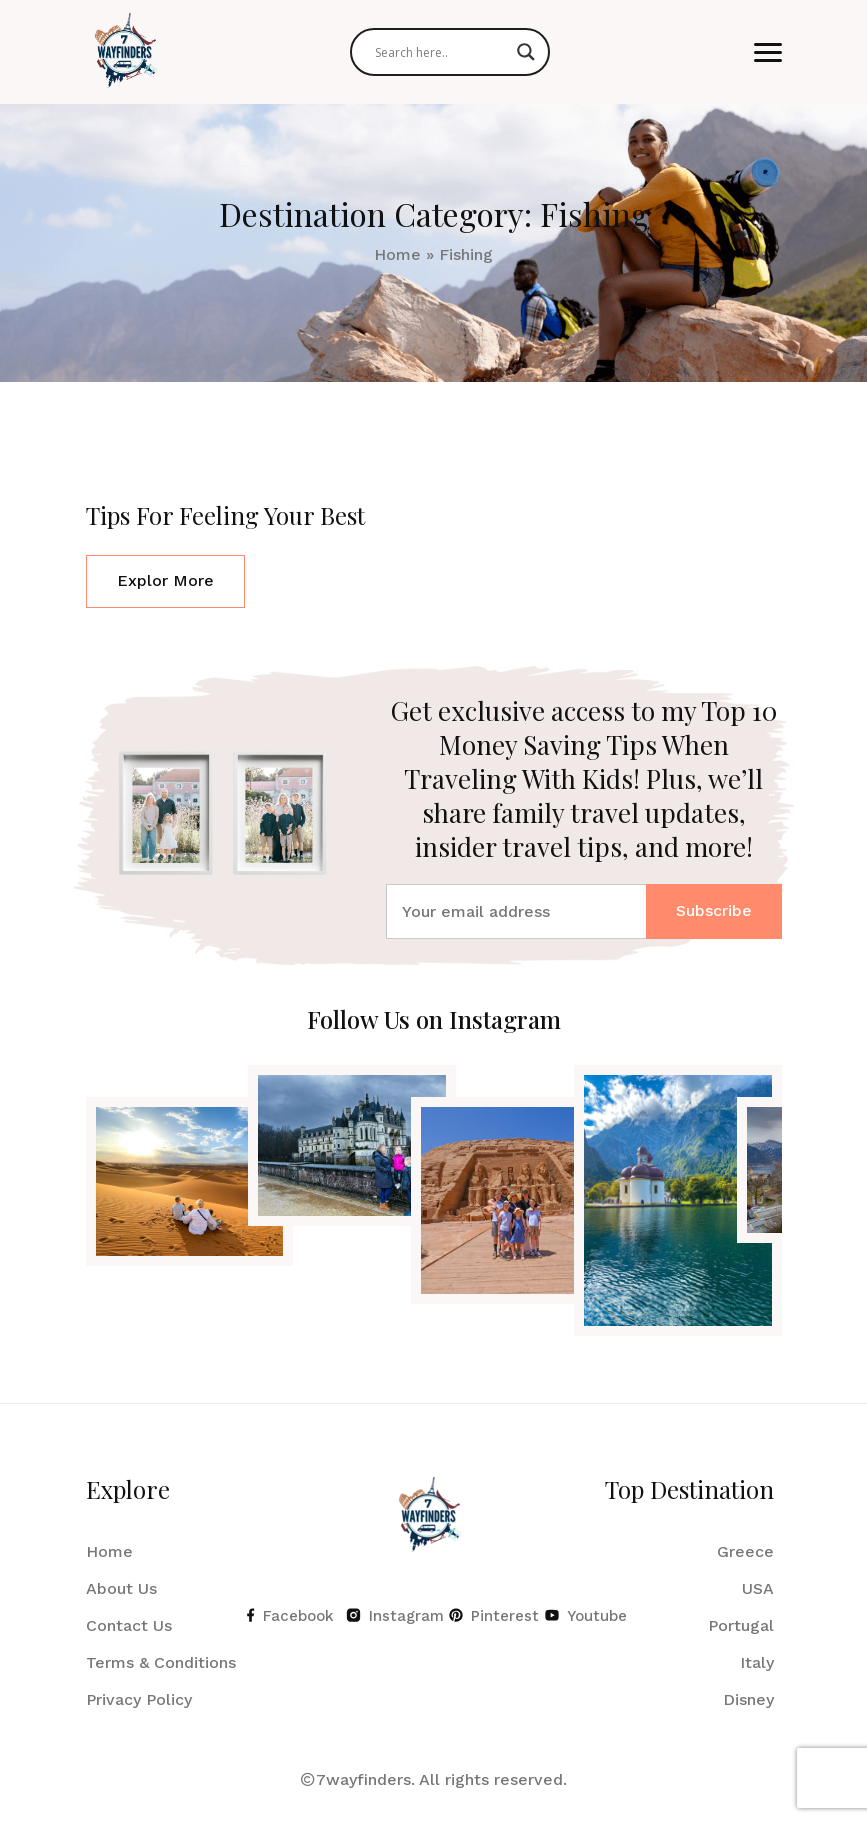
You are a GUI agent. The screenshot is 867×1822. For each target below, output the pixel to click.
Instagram (387, 1616)
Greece (745, 1551)
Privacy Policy (139, 1699)
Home (397, 254)
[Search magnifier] (526, 52)
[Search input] (441, 52)
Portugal (741, 1625)
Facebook (286, 1616)
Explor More (165, 580)
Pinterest (487, 1616)
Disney (748, 1699)
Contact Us (129, 1625)
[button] (768, 52)
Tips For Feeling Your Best (225, 515)
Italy (757, 1662)
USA (758, 1588)
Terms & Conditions (161, 1662)
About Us (121, 1588)
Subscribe (714, 910)
